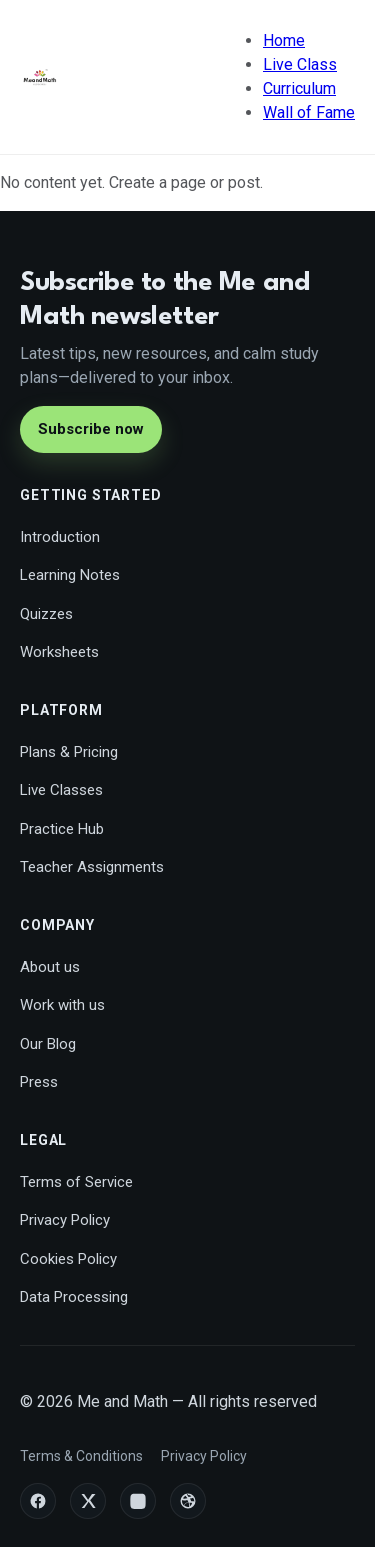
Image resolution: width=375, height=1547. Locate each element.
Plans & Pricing (69, 752)
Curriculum (299, 88)
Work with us (62, 1005)
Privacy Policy (65, 1220)
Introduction (60, 537)
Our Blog (48, 1044)
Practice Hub (62, 829)
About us (50, 967)
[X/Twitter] (88, 1501)
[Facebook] (38, 1501)
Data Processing (74, 1297)
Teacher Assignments (92, 867)
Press (39, 1082)
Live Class (300, 64)
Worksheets (59, 652)
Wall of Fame (309, 112)
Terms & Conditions (81, 1456)
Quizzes (46, 614)
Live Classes (61, 790)
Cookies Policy (68, 1259)
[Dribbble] (188, 1501)
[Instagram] (138, 1501)
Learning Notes (70, 575)
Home (284, 40)
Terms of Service (76, 1182)
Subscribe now (91, 429)
